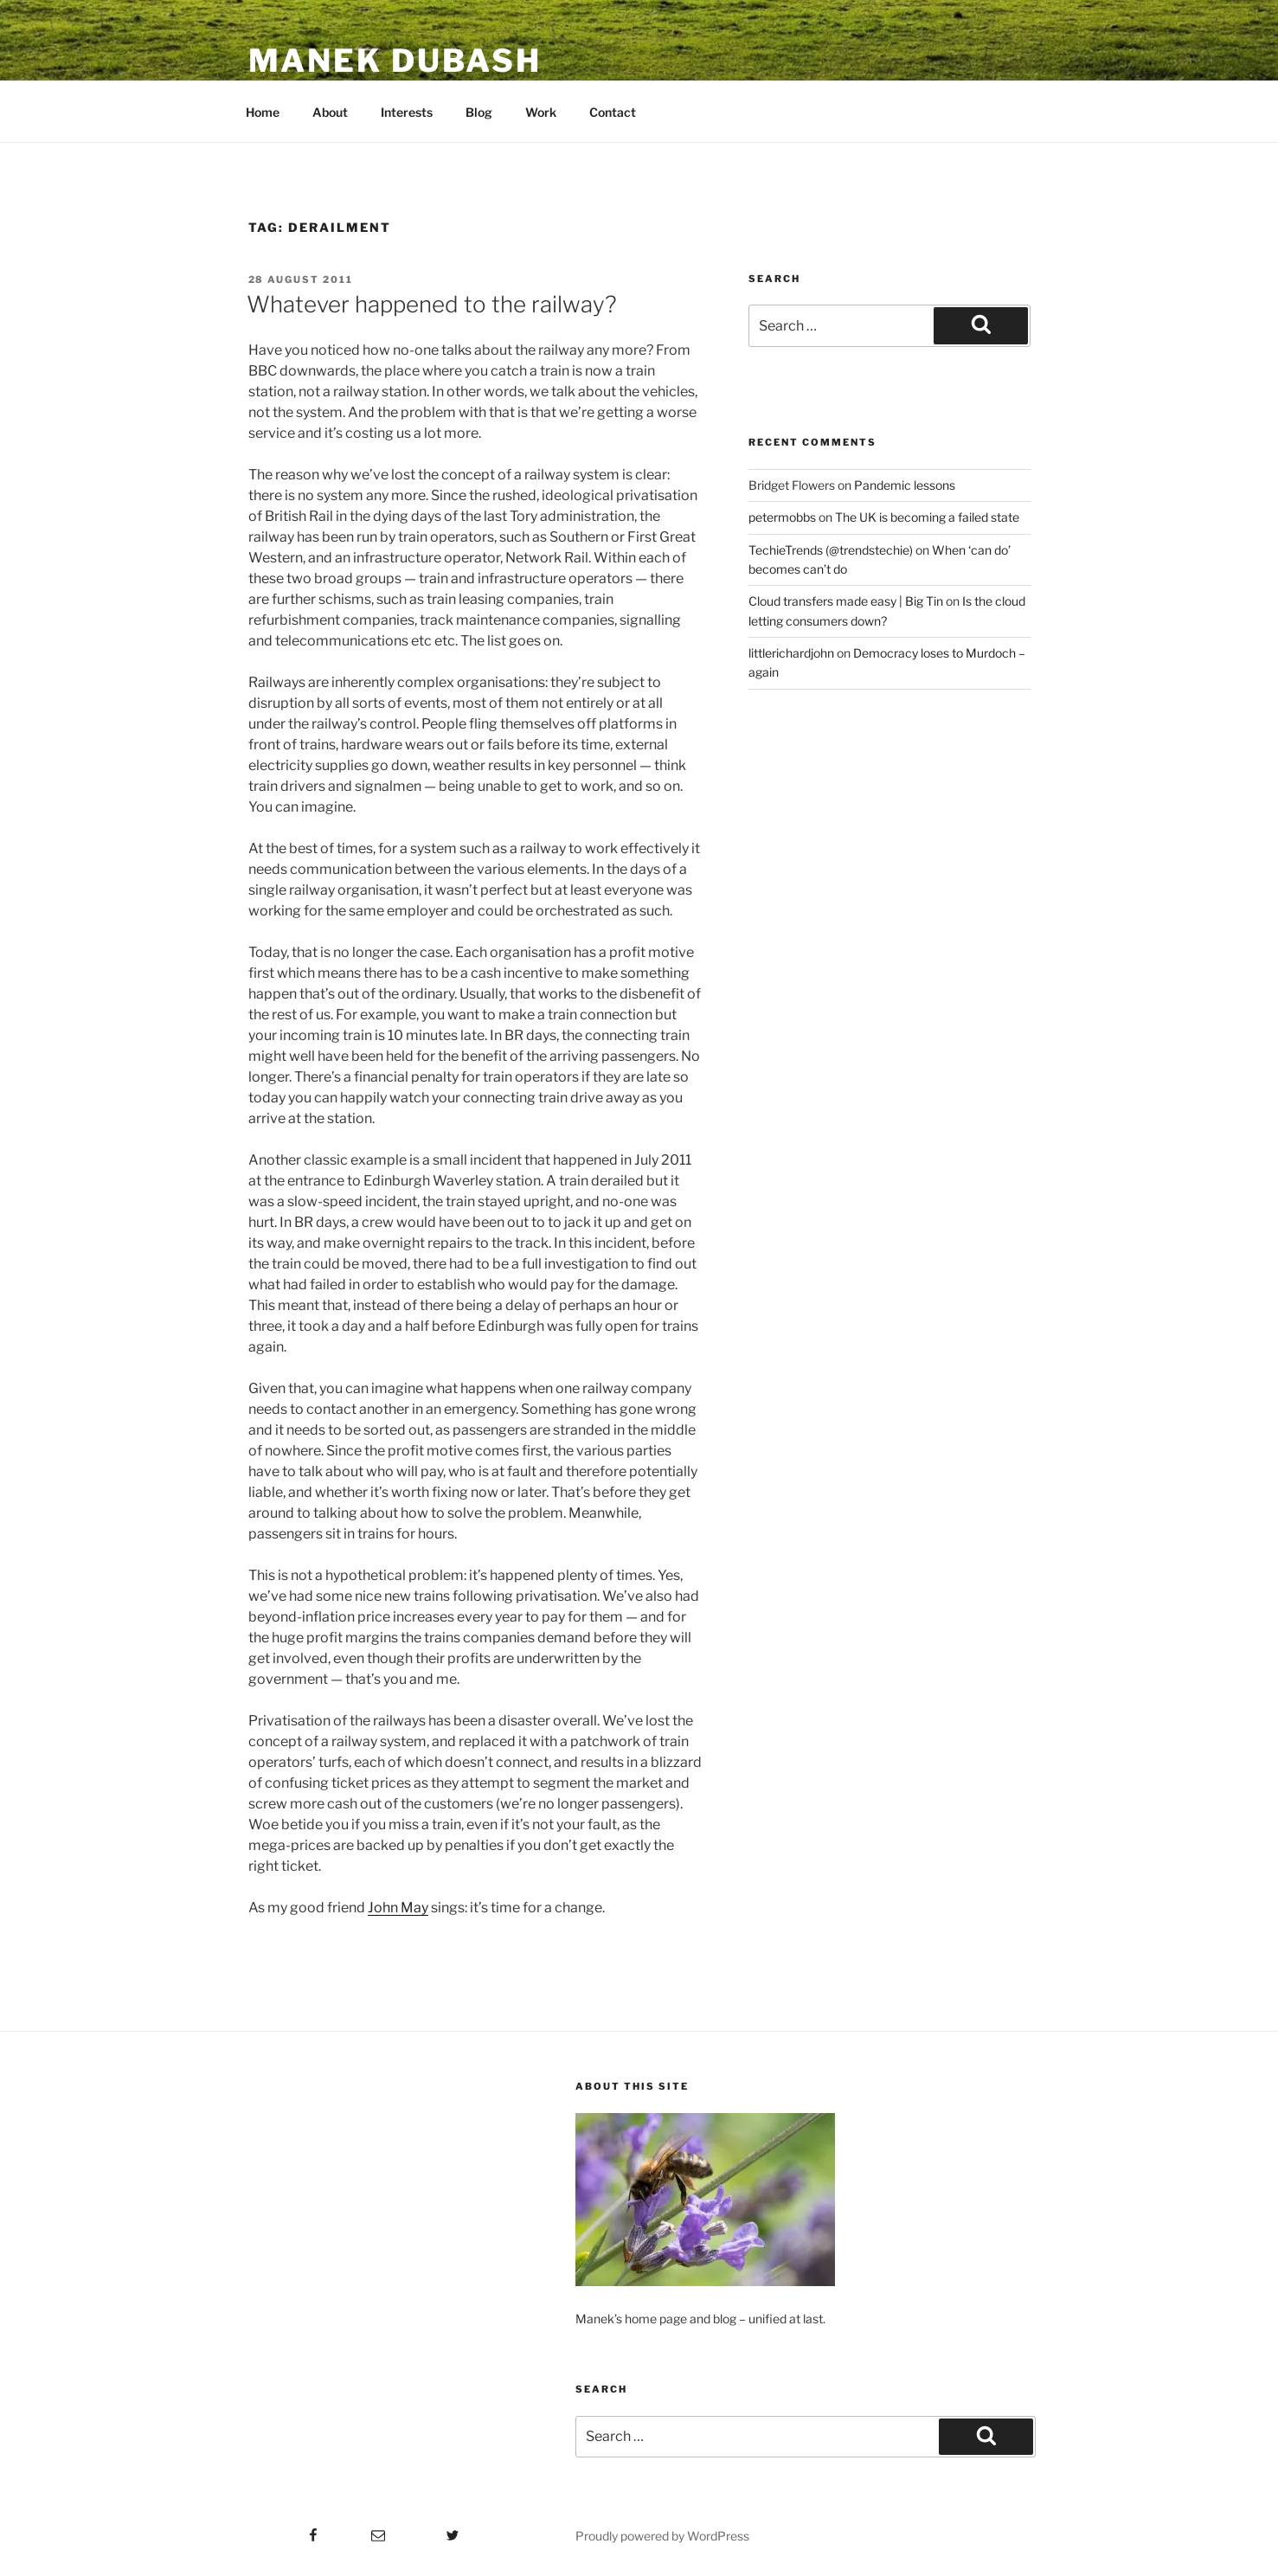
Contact (612, 112)
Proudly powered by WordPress (662, 2535)
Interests (407, 112)
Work (540, 112)
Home (262, 112)
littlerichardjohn (791, 653)
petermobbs (782, 517)
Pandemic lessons (904, 485)
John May (398, 1907)
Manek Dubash (395, 61)
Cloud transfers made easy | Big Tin (845, 601)
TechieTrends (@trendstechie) (830, 550)
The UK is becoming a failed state (927, 517)
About (330, 112)
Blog (479, 112)
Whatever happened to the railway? (432, 304)
